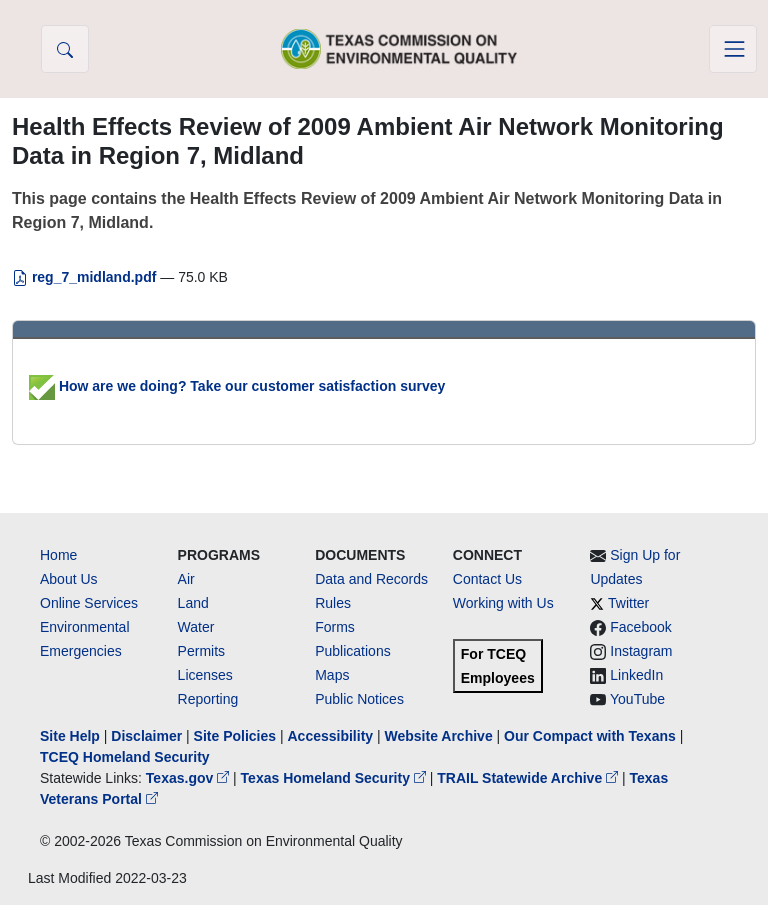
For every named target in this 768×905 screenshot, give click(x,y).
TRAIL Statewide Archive (529, 778)
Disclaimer (146, 736)
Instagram (641, 651)
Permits (201, 651)
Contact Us (487, 579)
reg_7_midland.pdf (86, 277)
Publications (353, 651)
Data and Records (371, 579)
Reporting (208, 699)
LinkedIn (636, 675)
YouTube (637, 699)
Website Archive (439, 736)
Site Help (70, 736)
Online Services (89, 603)
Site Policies (235, 736)
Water (196, 627)
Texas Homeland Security (335, 778)
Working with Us (503, 603)
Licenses (205, 675)
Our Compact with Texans (590, 736)
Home (58, 555)
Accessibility (332, 736)
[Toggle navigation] (733, 49)
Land (193, 603)
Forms (335, 627)
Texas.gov (189, 778)
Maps (332, 675)
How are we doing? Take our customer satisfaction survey (237, 386)
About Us (69, 579)
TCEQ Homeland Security (125, 757)
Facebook (640, 627)
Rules (333, 603)
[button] (65, 49)
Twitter (628, 603)
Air (186, 579)
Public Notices (359, 699)
